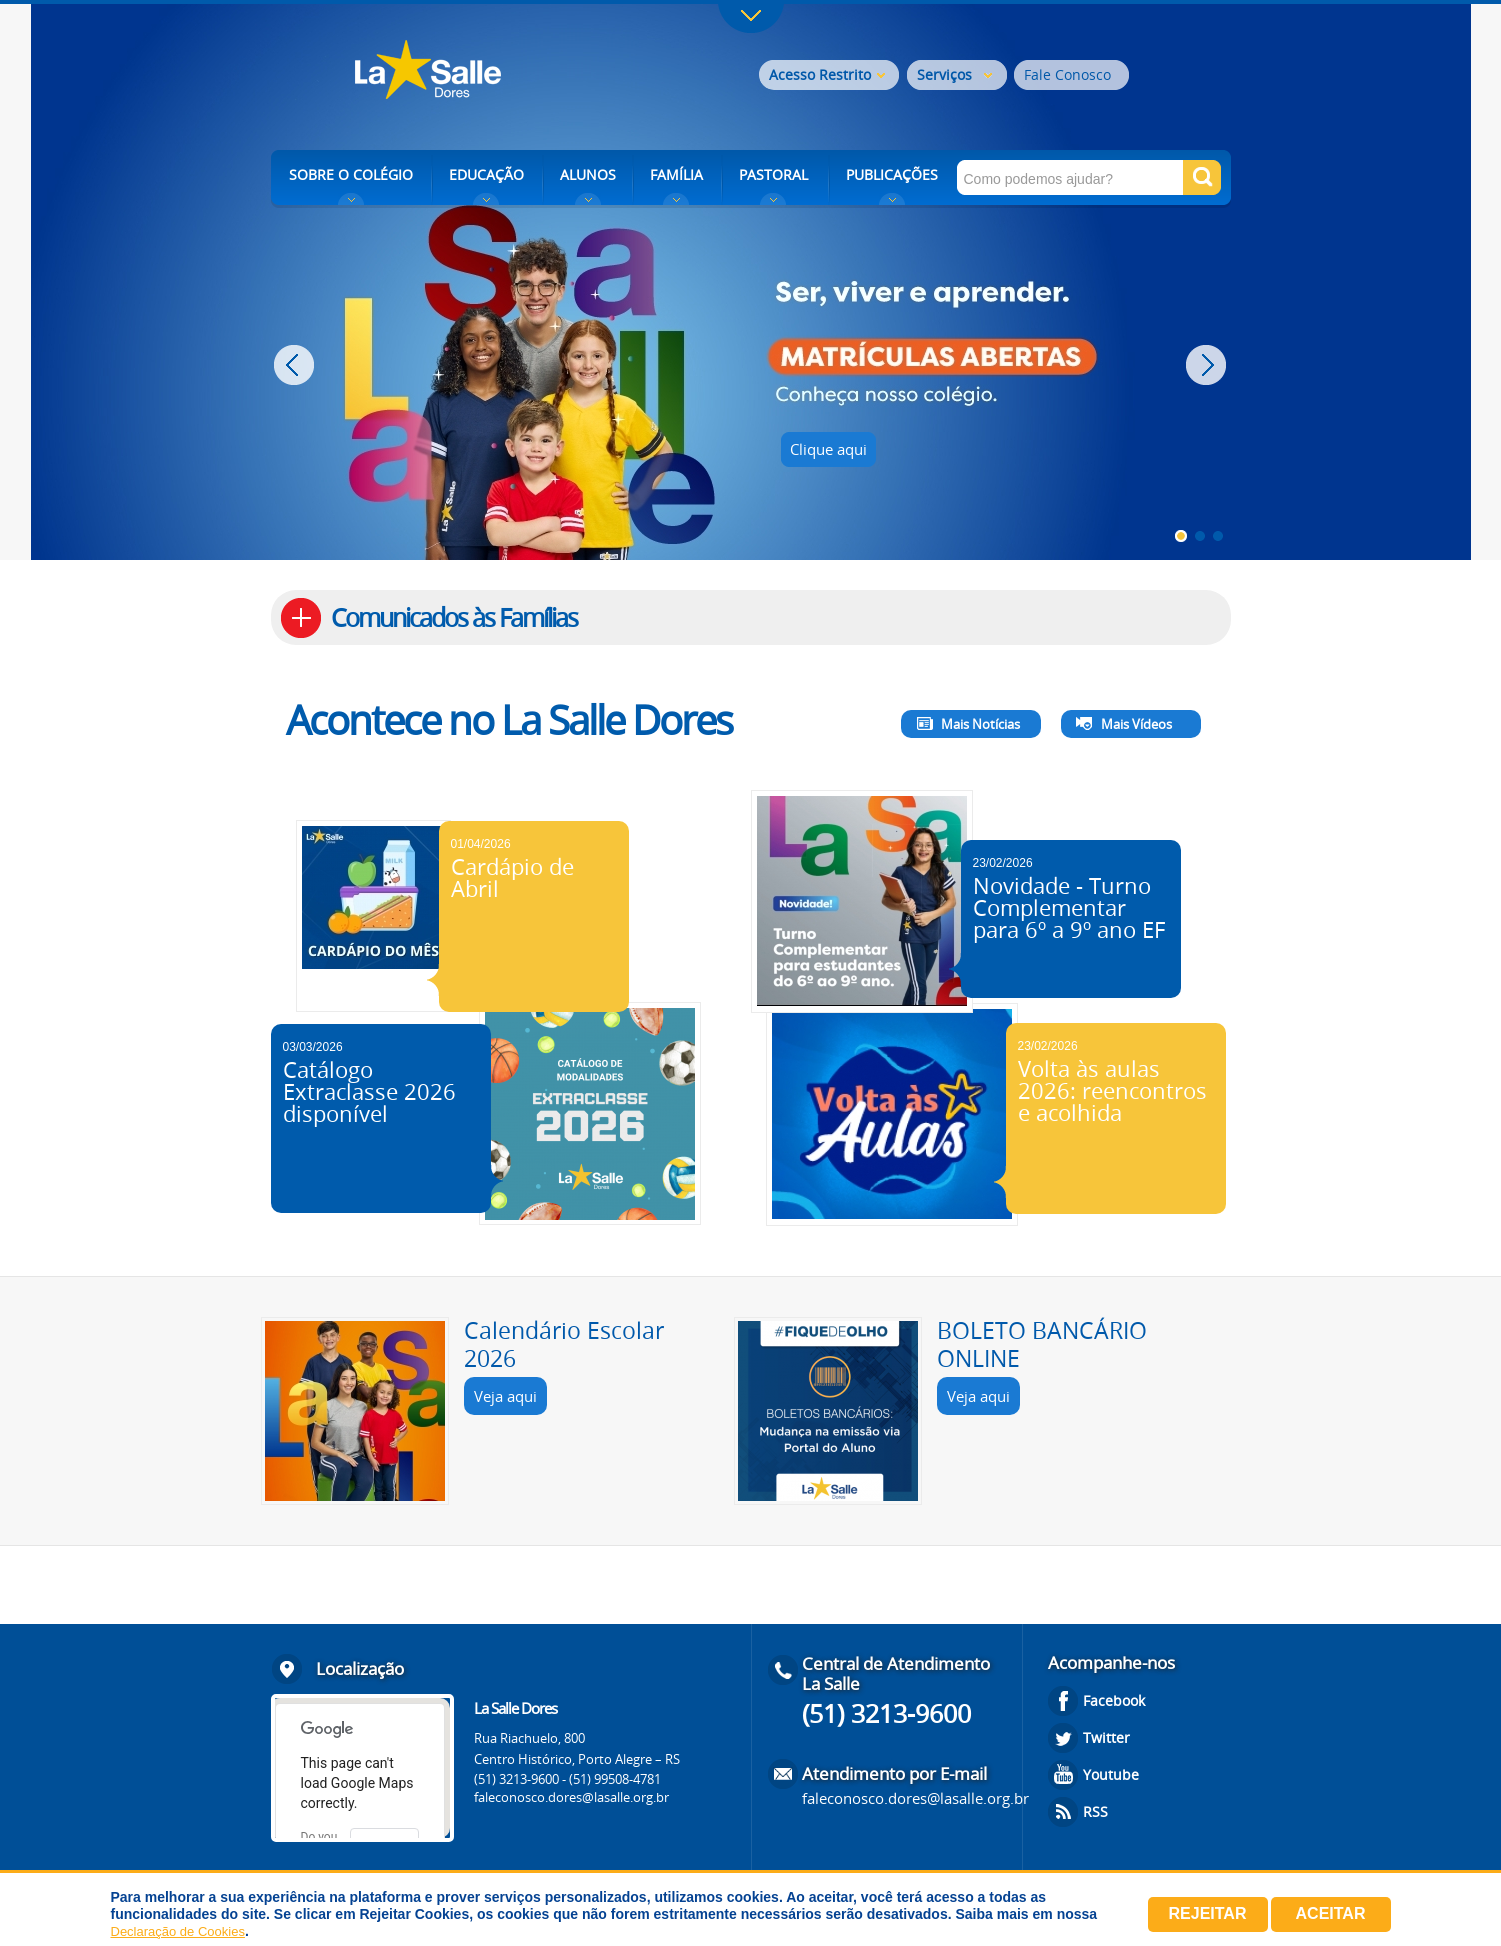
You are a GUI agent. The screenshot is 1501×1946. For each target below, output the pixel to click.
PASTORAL (773, 174)
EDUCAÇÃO (486, 174)
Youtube (1111, 1774)
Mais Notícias (980, 724)
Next (1208, 365)
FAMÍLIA (676, 174)
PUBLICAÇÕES (892, 174)
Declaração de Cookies (178, 1931)
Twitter (1106, 1737)
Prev (296, 365)
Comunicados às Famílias (454, 617)
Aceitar (1331, 1913)
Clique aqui (828, 449)
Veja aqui (505, 1396)
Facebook (1114, 1700)
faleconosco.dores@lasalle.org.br (571, 1797)
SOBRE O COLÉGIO (351, 174)
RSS (1095, 1811)
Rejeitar (1208, 1913)
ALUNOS (588, 174)
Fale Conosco (1067, 74)
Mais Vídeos (1136, 724)
